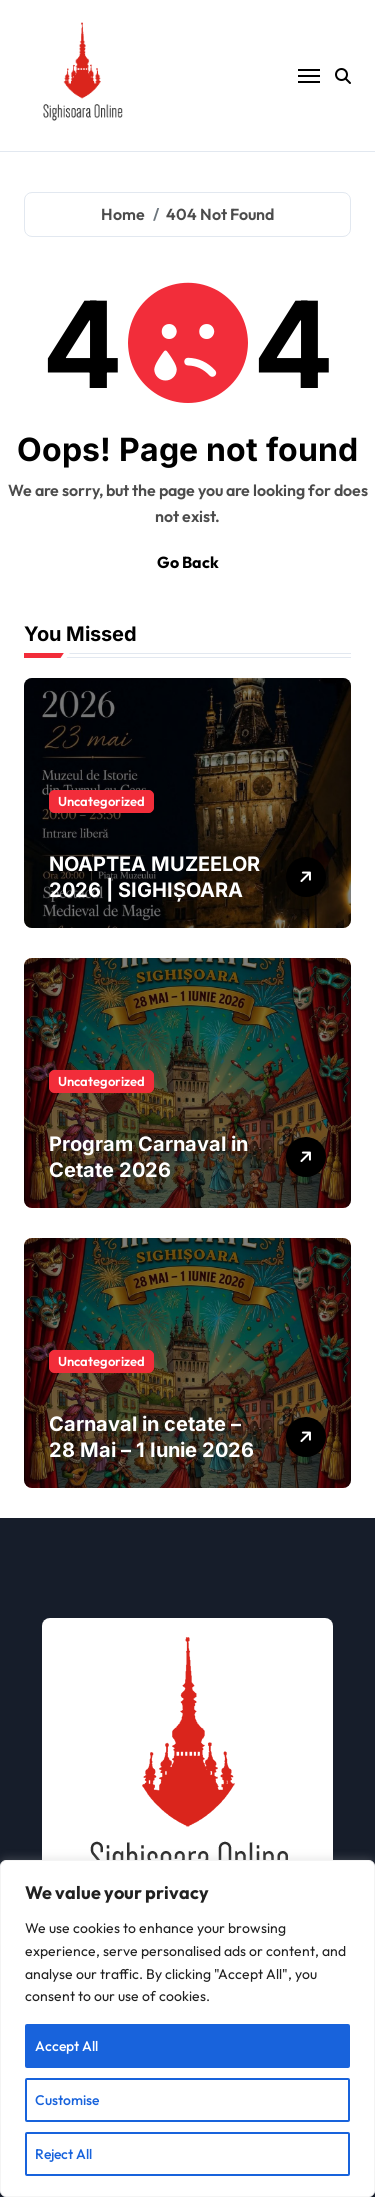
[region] (187, 2028)
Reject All (63, 2154)
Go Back (188, 562)
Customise (67, 2100)
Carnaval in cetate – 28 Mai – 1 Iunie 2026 (151, 1437)
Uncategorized (101, 801)
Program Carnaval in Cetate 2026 (148, 1157)
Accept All (66, 2046)
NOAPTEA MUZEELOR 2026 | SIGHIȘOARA (154, 877)
